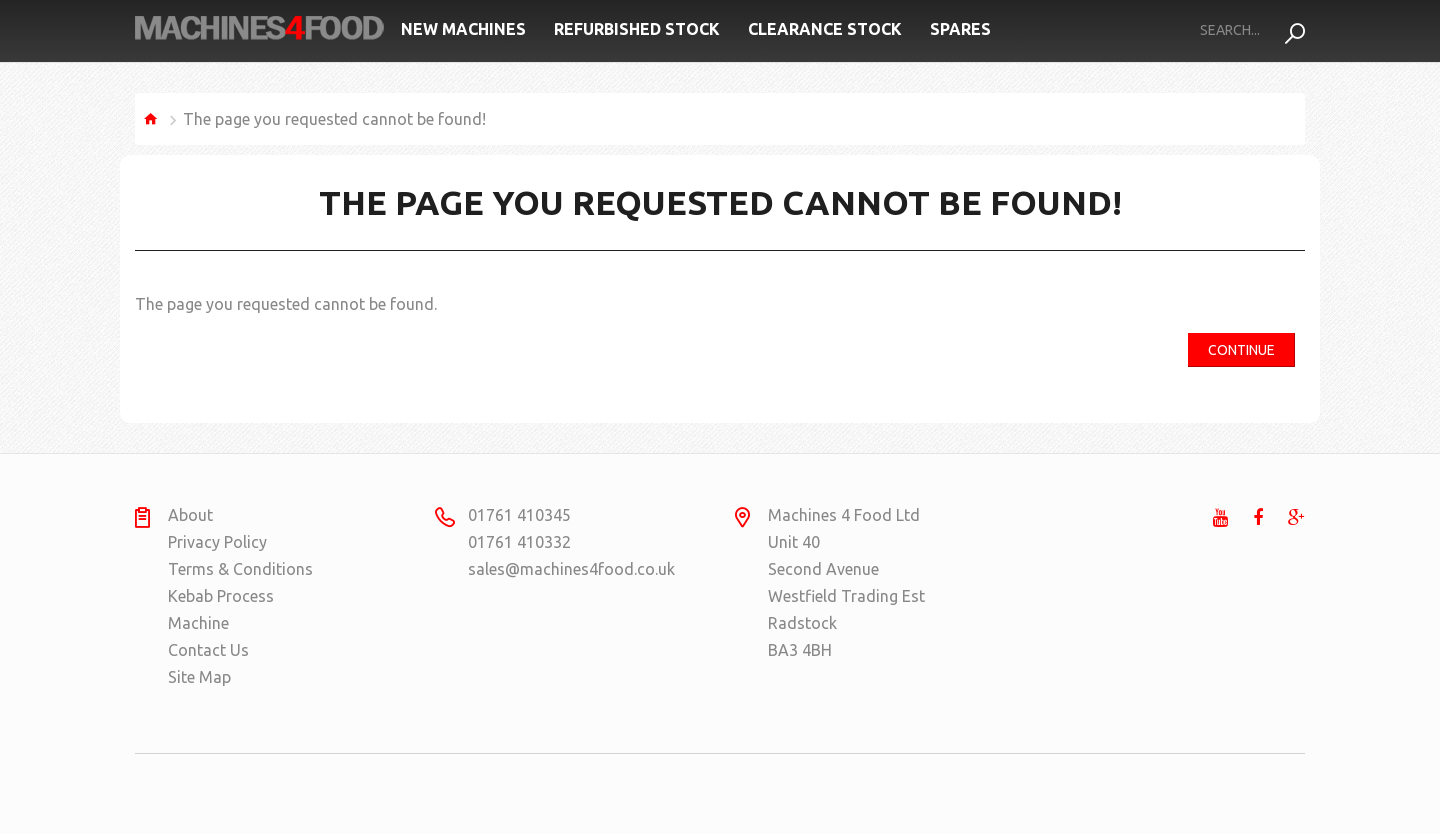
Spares (960, 29)
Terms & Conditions (240, 569)
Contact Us (208, 650)
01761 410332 (519, 542)
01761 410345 (519, 515)
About (190, 515)
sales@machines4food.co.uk (545, 569)
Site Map (199, 677)
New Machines (463, 29)
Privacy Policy (217, 542)
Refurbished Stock (637, 29)
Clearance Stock (825, 29)
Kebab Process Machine (221, 609)
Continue (1241, 350)
